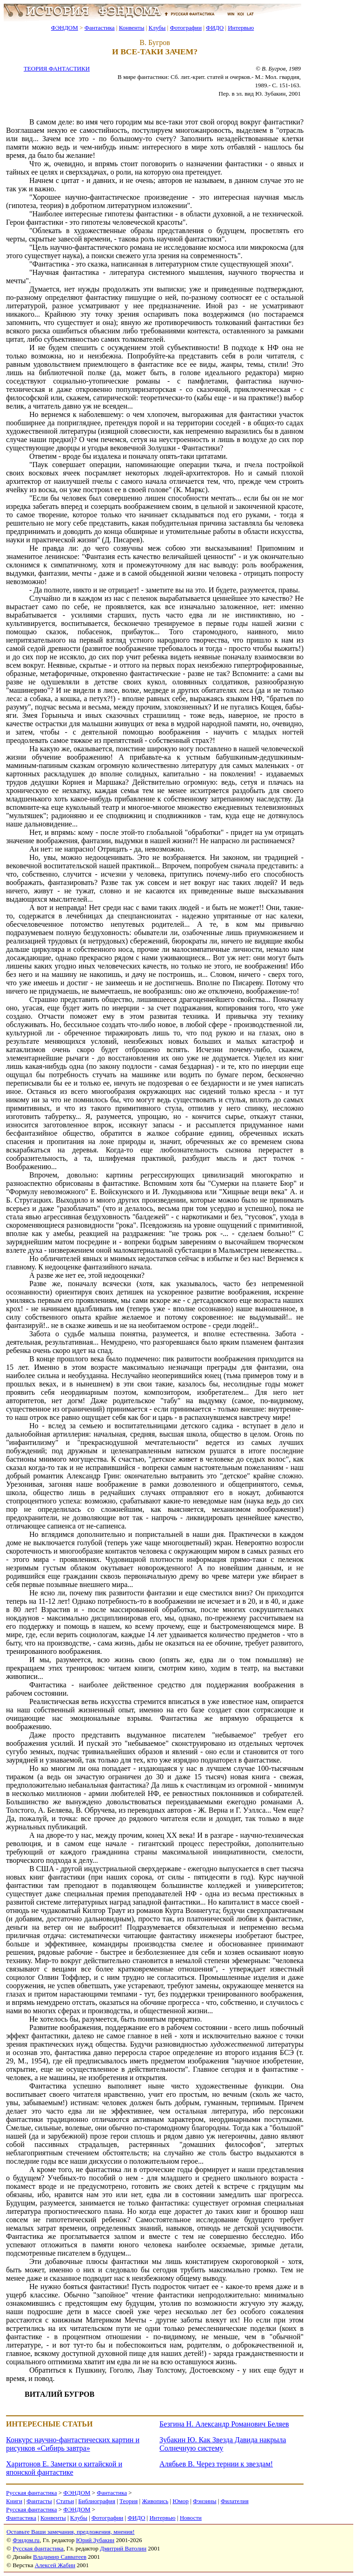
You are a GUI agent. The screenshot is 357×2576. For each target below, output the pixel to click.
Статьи (65, 2501)
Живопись (155, 2501)
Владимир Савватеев (59, 2556)
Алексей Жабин (55, 2565)
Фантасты (39, 2501)
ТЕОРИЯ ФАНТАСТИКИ (57, 68)
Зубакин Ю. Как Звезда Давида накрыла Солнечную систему (222, 2444)
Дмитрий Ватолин (123, 2548)
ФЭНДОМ (64, 27)
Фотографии (186, 27)
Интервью (241, 27)
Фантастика (100, 27)
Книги (14, 2501)
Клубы (156, 27)
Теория (128, 2501)
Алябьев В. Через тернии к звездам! (216, 2464)
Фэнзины (205, 2501)
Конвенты (132, 27)
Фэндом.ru (26, 2540)
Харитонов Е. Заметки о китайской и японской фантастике (64, 2468)
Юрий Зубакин (95, 2540)
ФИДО (215, 27)
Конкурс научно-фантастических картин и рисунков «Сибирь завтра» (72, 2444)
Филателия (235, 2501)
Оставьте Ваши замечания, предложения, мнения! (70, 2531)
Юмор (180, 2501)
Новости (191, 2517)
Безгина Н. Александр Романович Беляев (224, 2424)
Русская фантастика (31, 2492)
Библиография (96, 2501)
